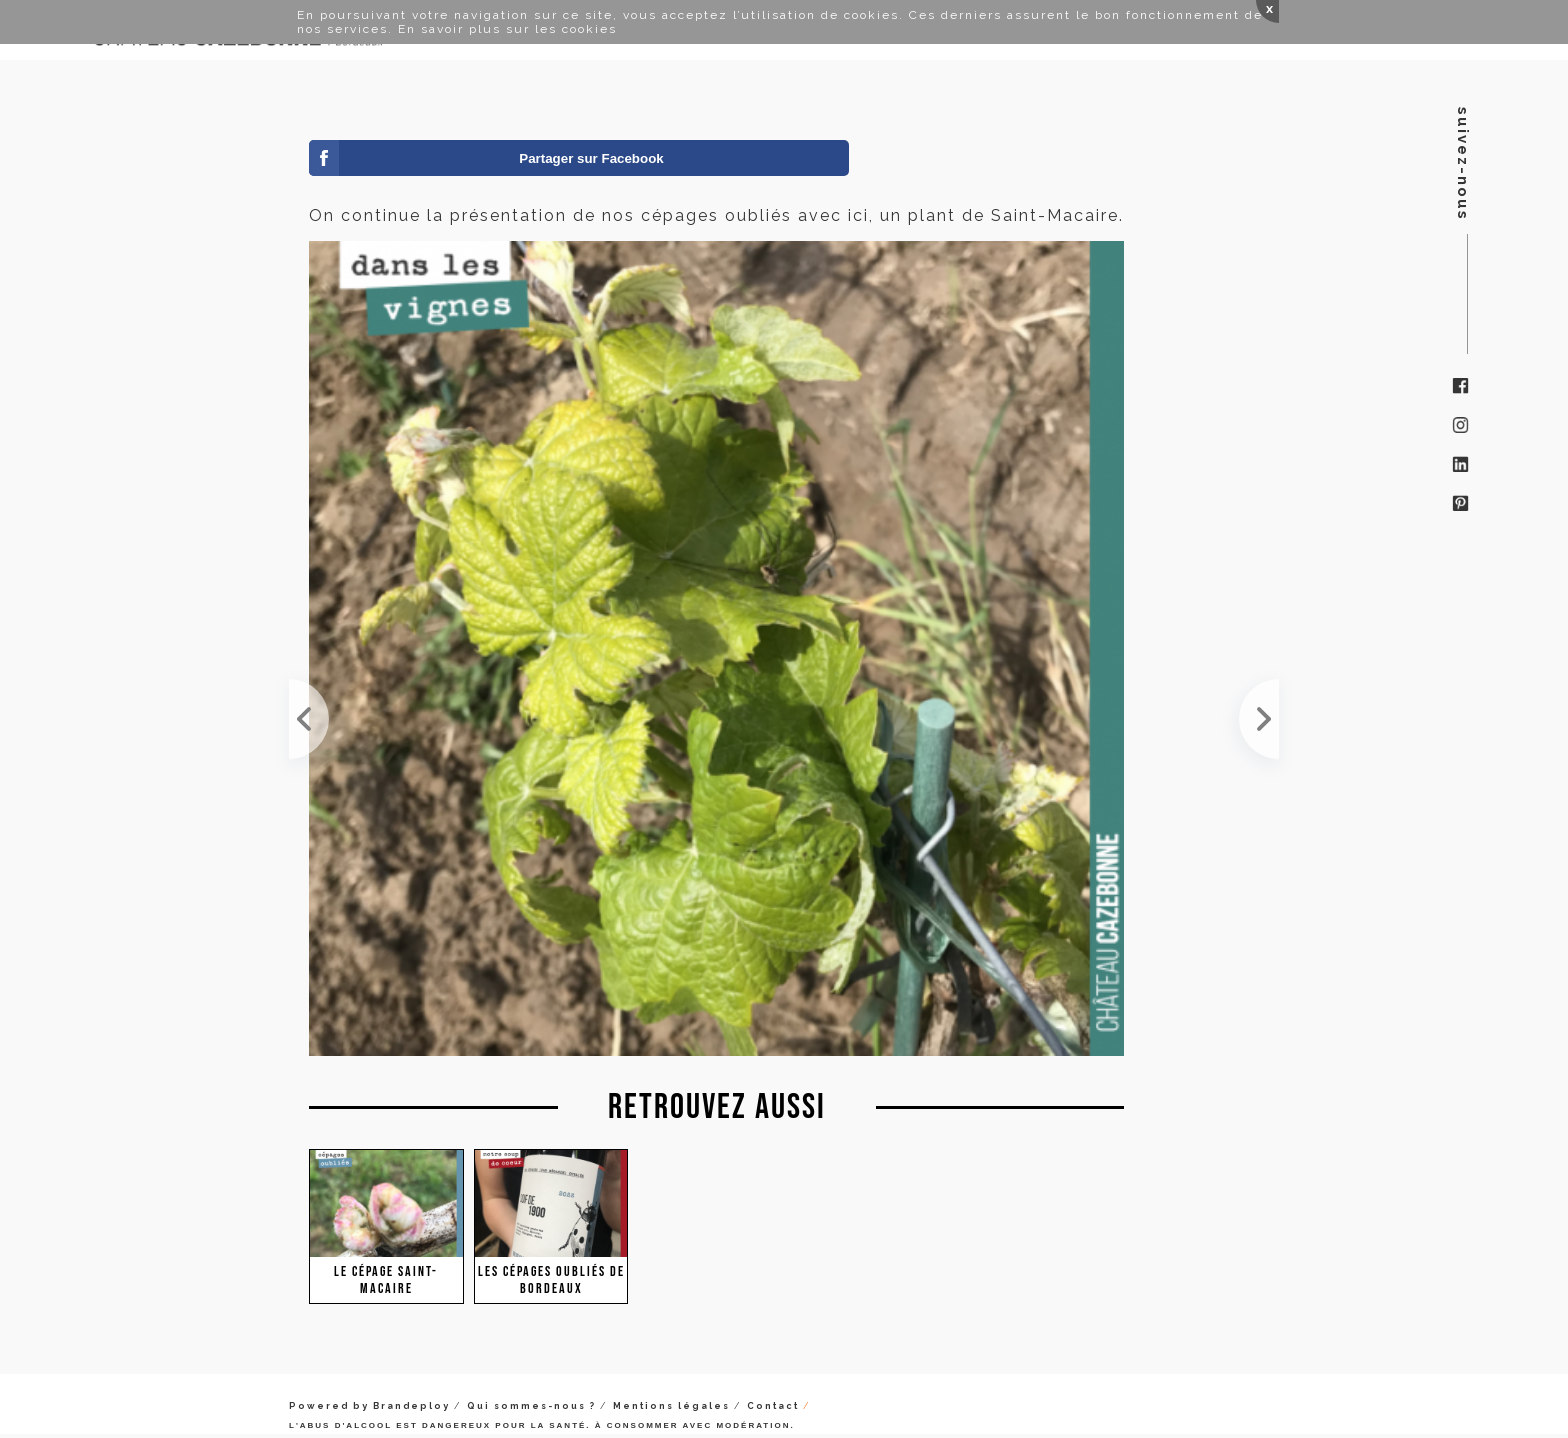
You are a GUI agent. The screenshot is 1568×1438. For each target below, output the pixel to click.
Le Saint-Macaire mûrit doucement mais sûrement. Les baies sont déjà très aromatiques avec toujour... (309, 719)
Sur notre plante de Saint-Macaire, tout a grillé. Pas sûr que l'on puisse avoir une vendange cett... (1259, 719)
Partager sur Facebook (591, 158)
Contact (773, 1406)
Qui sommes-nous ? (531, 1406)
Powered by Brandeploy (369, 1406)
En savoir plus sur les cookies (507, 29)
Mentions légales (671, 1406)
